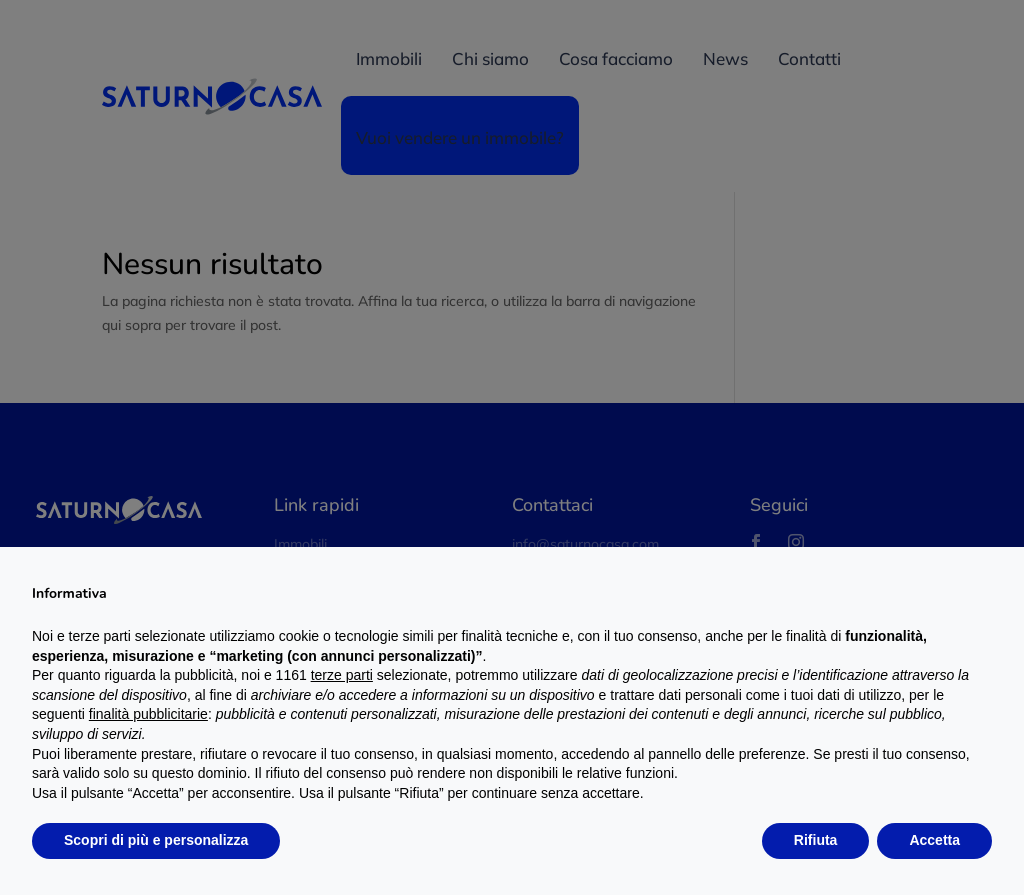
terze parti (342, 675)
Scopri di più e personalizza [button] (156, 840)
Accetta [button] (934, 840)
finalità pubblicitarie (148, 714)
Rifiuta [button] (816, 840)
